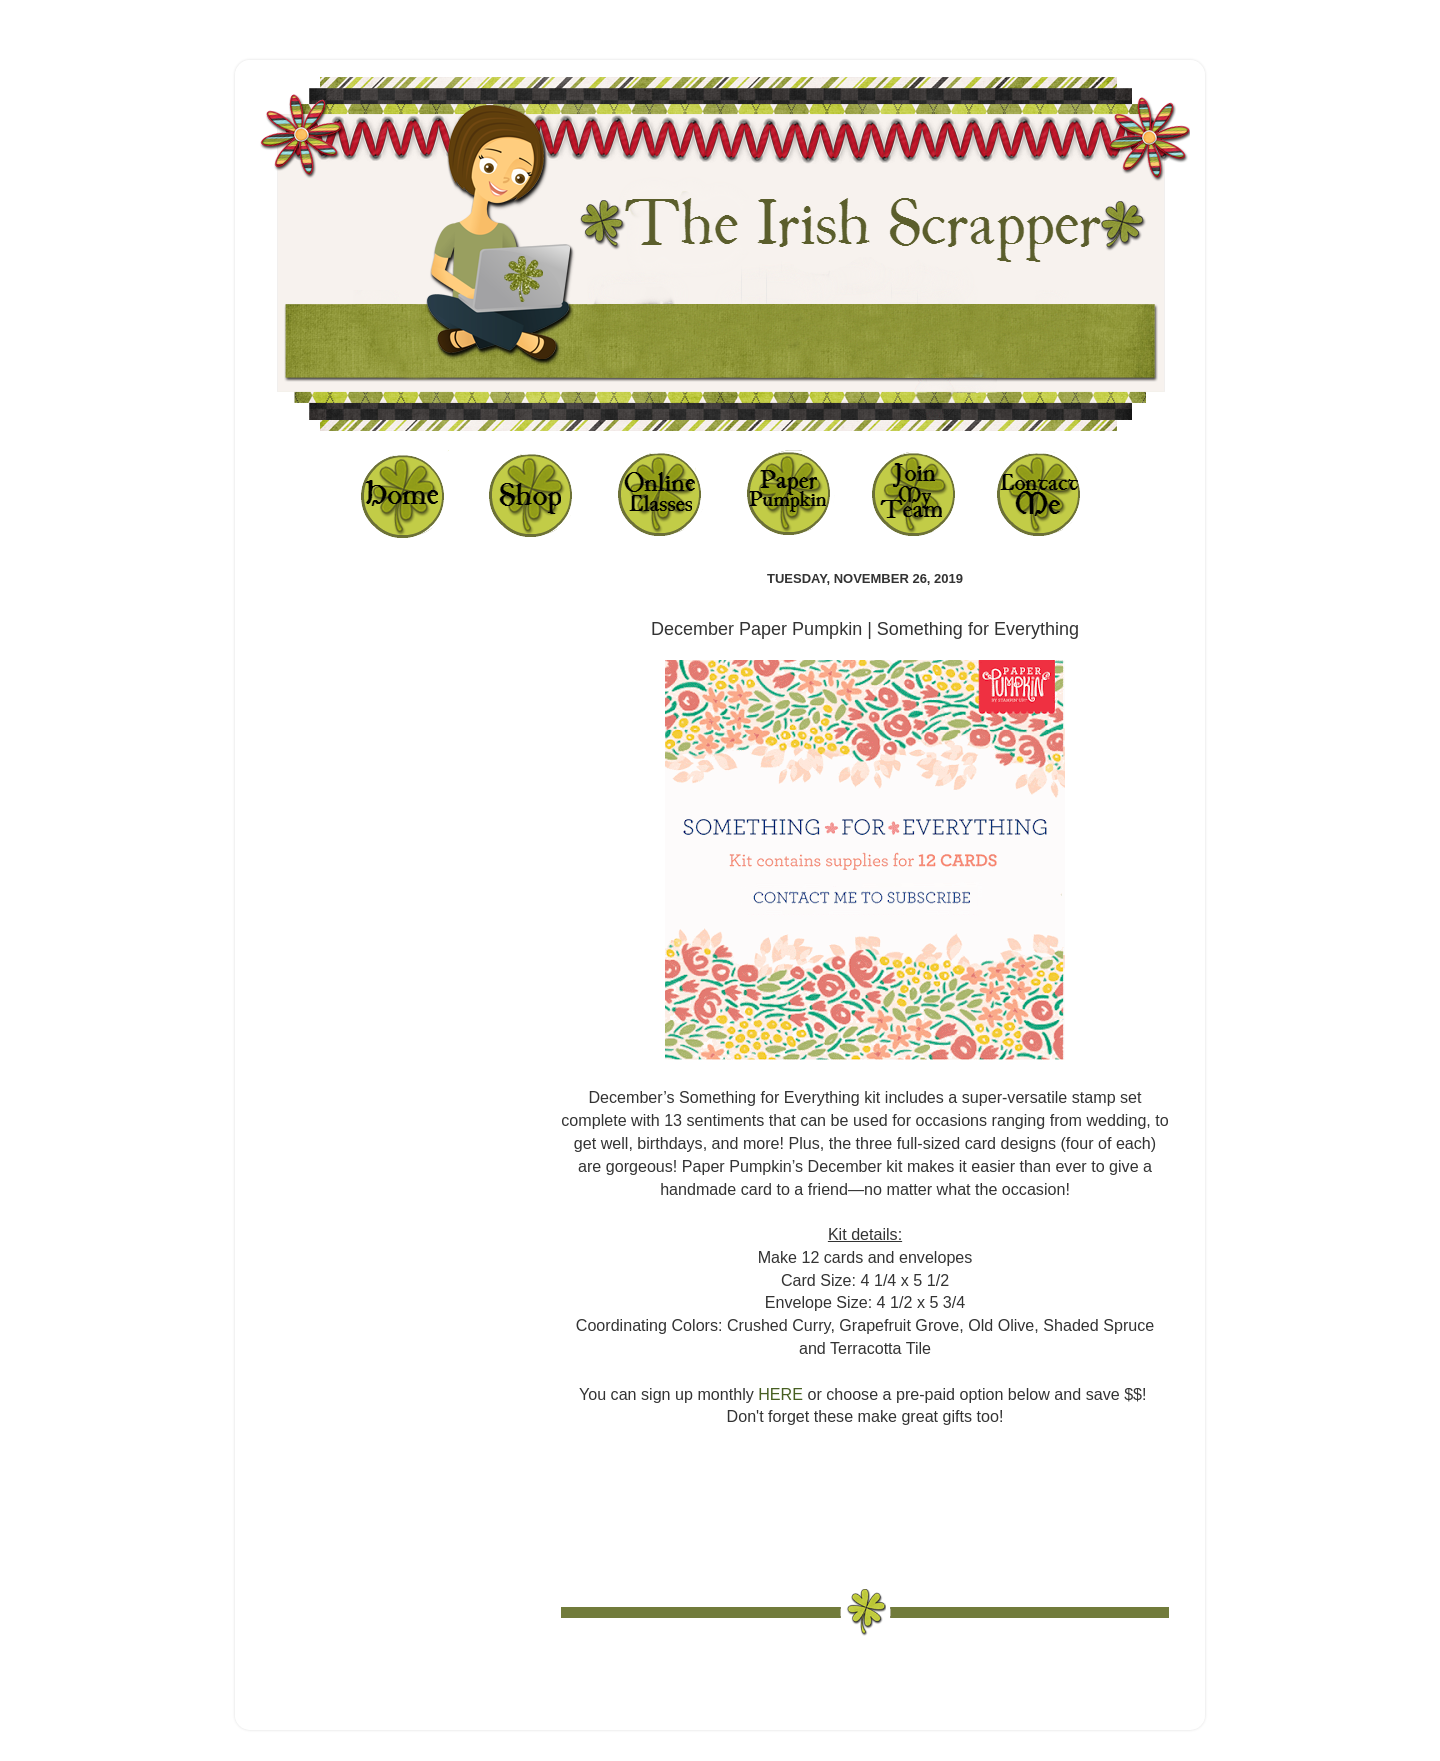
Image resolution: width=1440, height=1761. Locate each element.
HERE (780, 1394)
